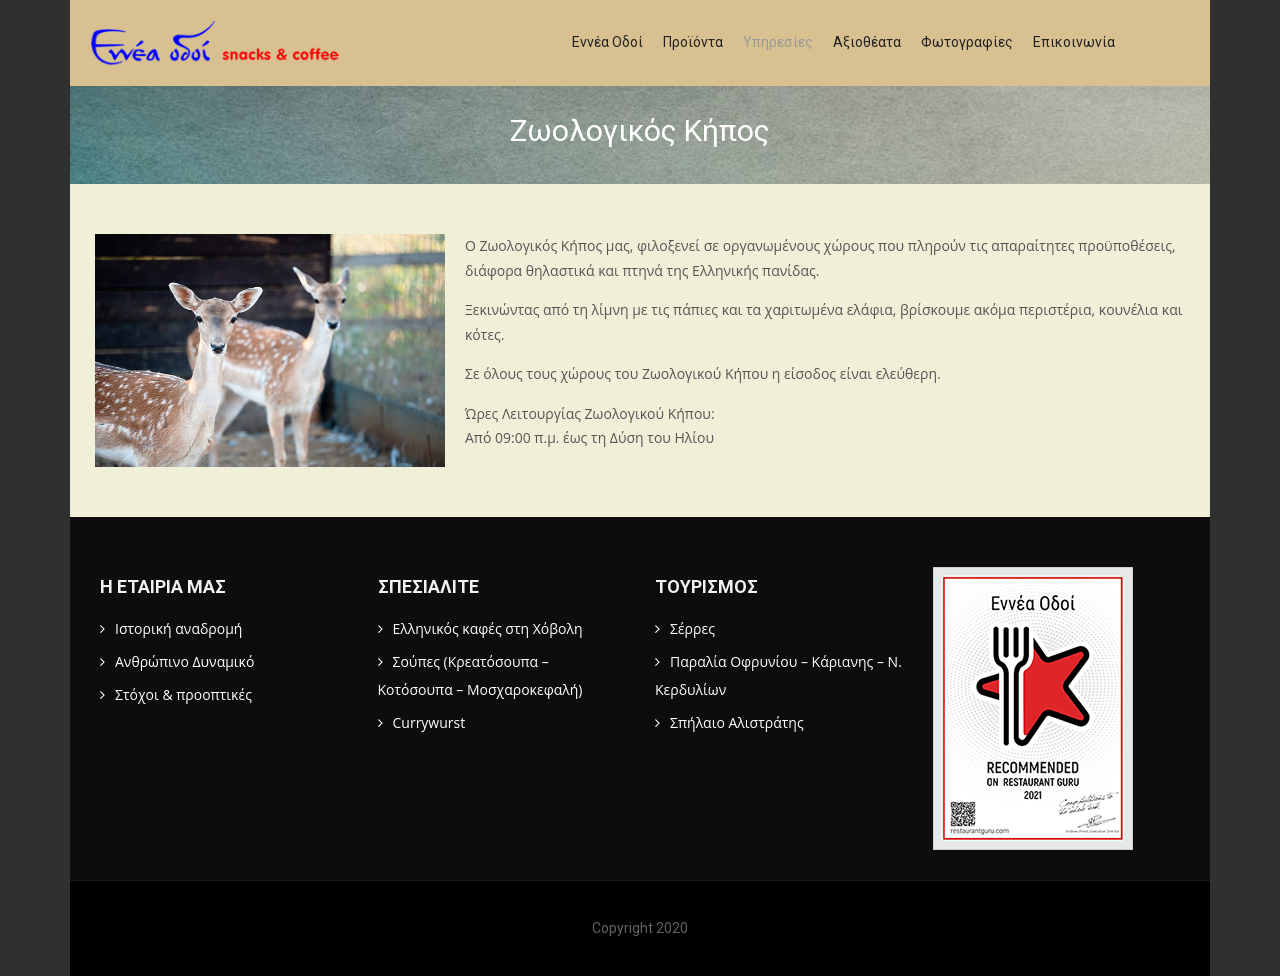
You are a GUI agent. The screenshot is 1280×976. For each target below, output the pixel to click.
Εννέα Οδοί (607, 42)
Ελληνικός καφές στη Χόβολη (488, 628)
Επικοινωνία (1074, 42)
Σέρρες (692, 628)
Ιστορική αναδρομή (178, 628)
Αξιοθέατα (867, 42)
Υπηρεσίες (778, 42)
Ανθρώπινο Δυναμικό (184, 661)
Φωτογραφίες (967, 42)
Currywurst (429, 722)
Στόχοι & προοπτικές (183, 694)
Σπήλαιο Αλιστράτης (737, 722)
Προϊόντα (693, 42)
